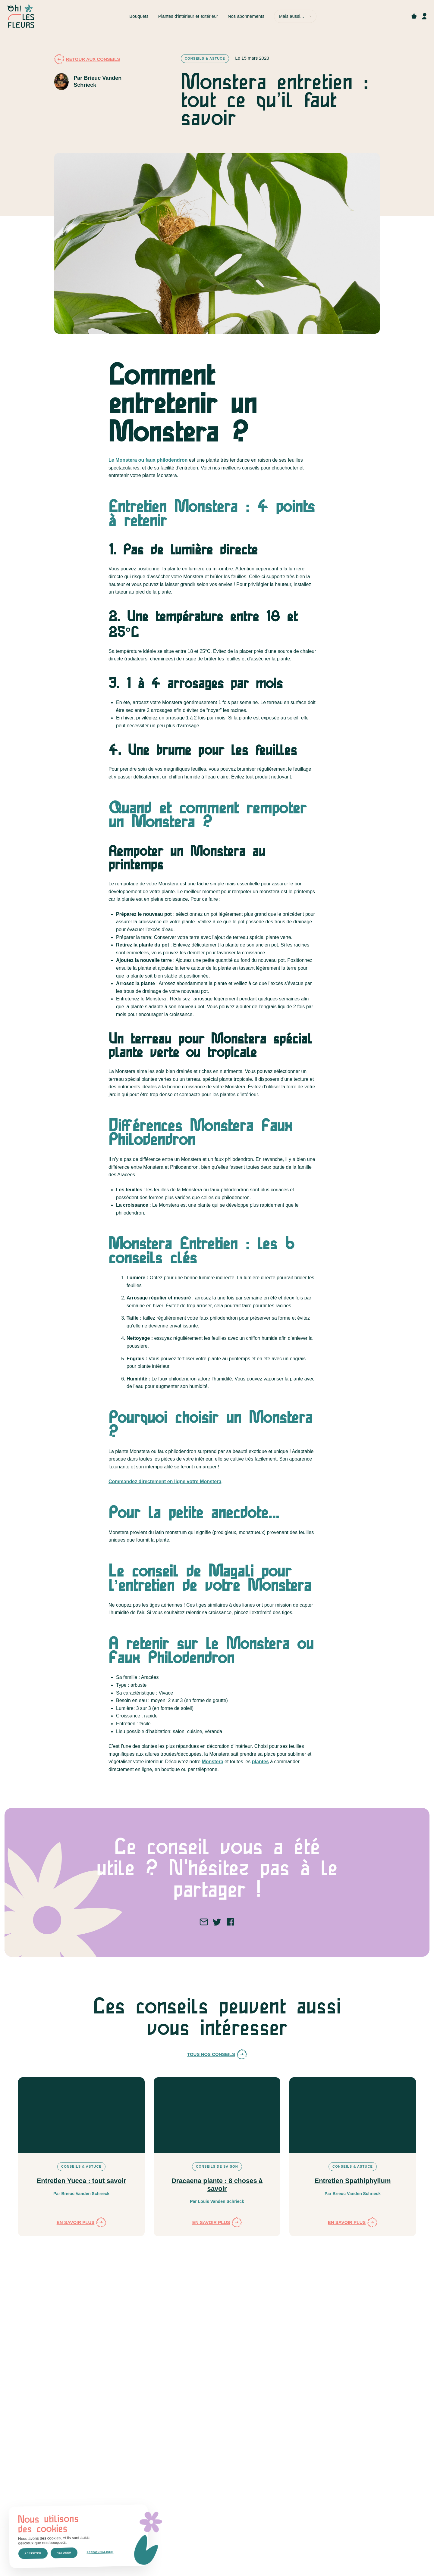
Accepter (33, 2553)
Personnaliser (99, 2552)
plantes (260, 1761)
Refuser (64, 2553)
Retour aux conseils (87, 59)
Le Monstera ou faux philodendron (147, 460)
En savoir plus (81, 2222)
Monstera (212, 1761)
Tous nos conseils (217, 2054)
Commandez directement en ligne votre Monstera (164, 1481)
